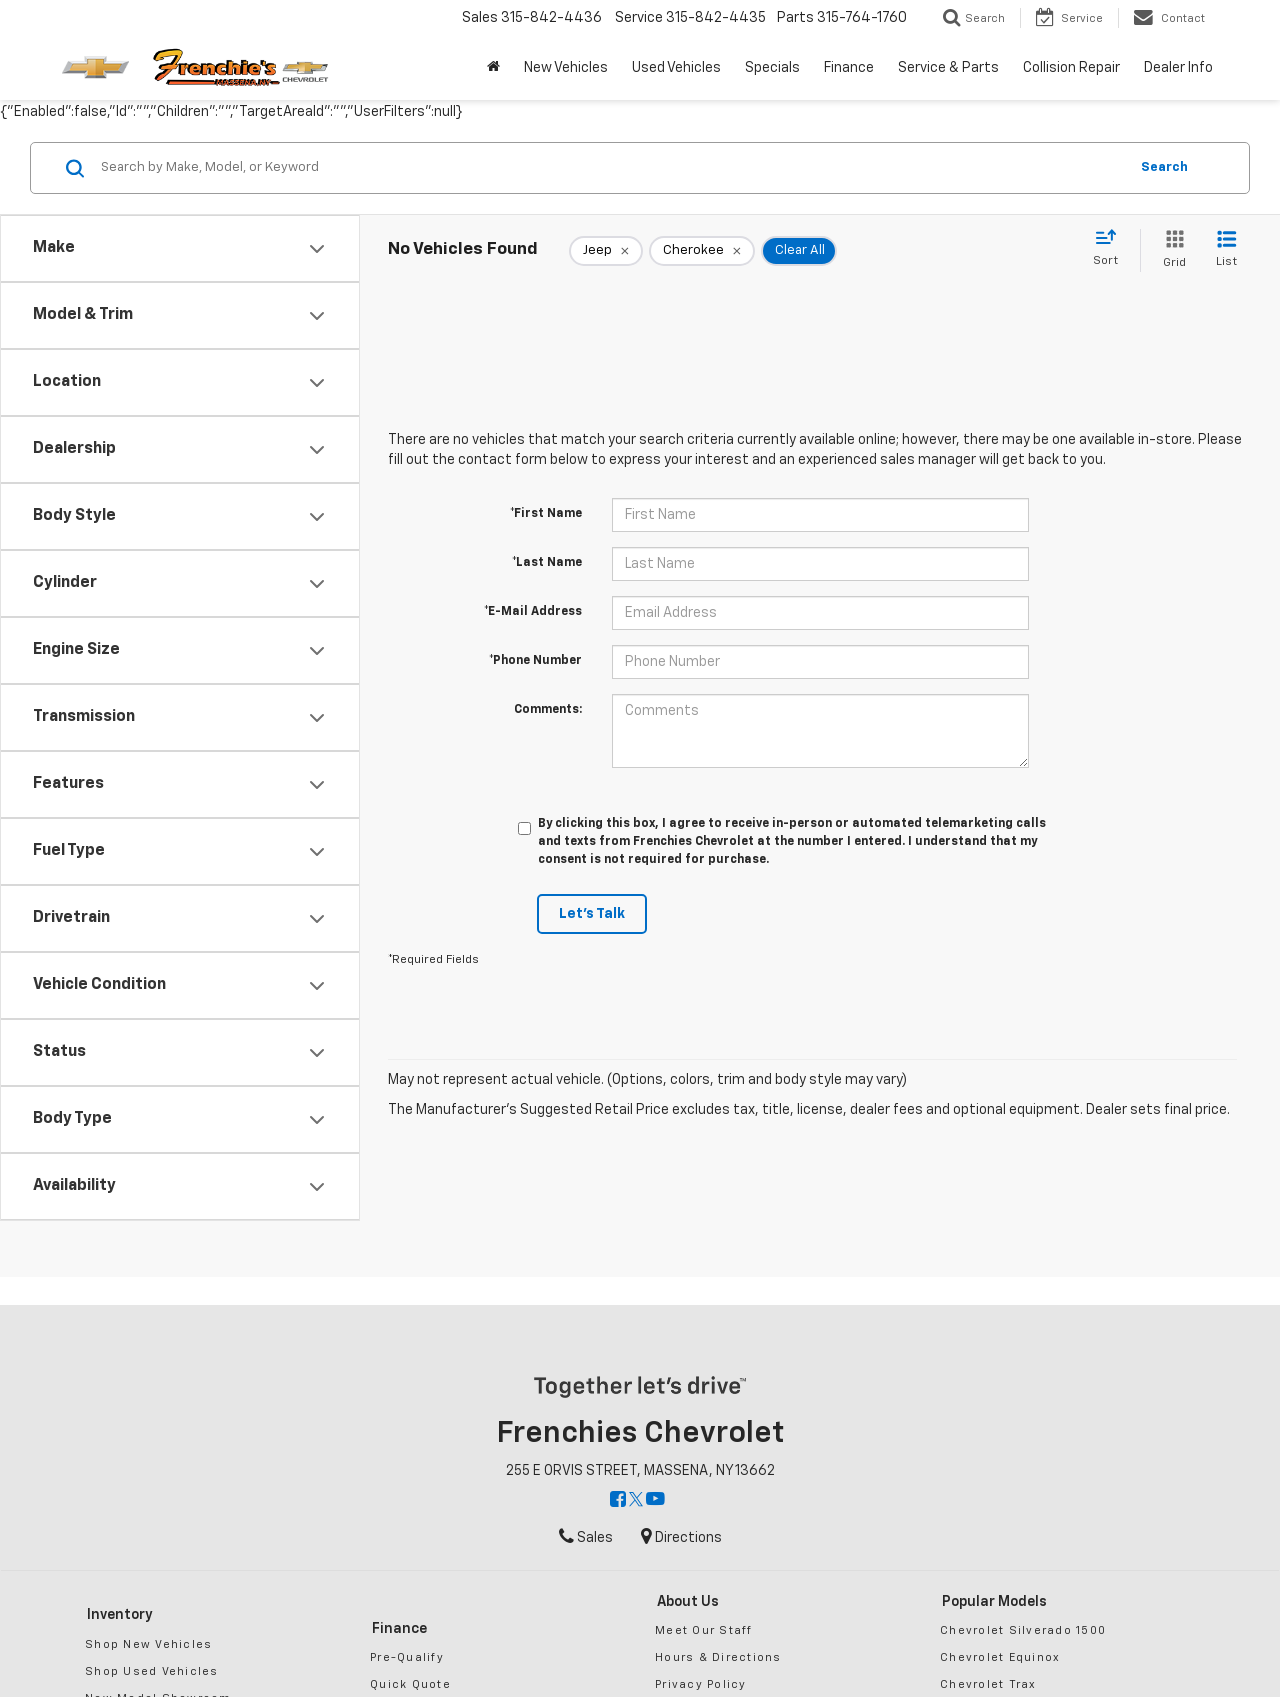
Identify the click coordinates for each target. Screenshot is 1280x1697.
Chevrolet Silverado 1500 (1023, 1630)
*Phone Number (535, 661)
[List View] (1226, 250)
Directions (681, 1538)
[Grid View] (1170, 250)
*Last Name (547, 563)
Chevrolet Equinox (1000, 1657)
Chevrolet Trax (988, 1684)
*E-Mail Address (533, 612)
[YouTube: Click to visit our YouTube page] (655, 1501)
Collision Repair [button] (1071, 68)
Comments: (548, 710)
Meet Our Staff (704, 1630)
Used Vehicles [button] (676, 68)
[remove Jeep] (606, 251)
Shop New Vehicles (148, 1644)
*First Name (546, 514)
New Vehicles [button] (566, 68)
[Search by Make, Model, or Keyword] (611, 168)
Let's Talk (592, 914)
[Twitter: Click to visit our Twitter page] (636, 1501)
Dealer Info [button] (1178, 68)
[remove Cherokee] (702, 251)
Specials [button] (772, 68)
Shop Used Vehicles (152, 1671)
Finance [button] (849, 68)
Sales (586, 1538)
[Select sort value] (1111, 249)
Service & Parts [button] (948, 68)
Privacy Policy (701, 1684)
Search (1164, 167)
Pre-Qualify (407, 1657)
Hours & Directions (718, 1657)
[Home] (493, 68)
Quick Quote (410, 1684)
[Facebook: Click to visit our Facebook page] (618, 1501)
